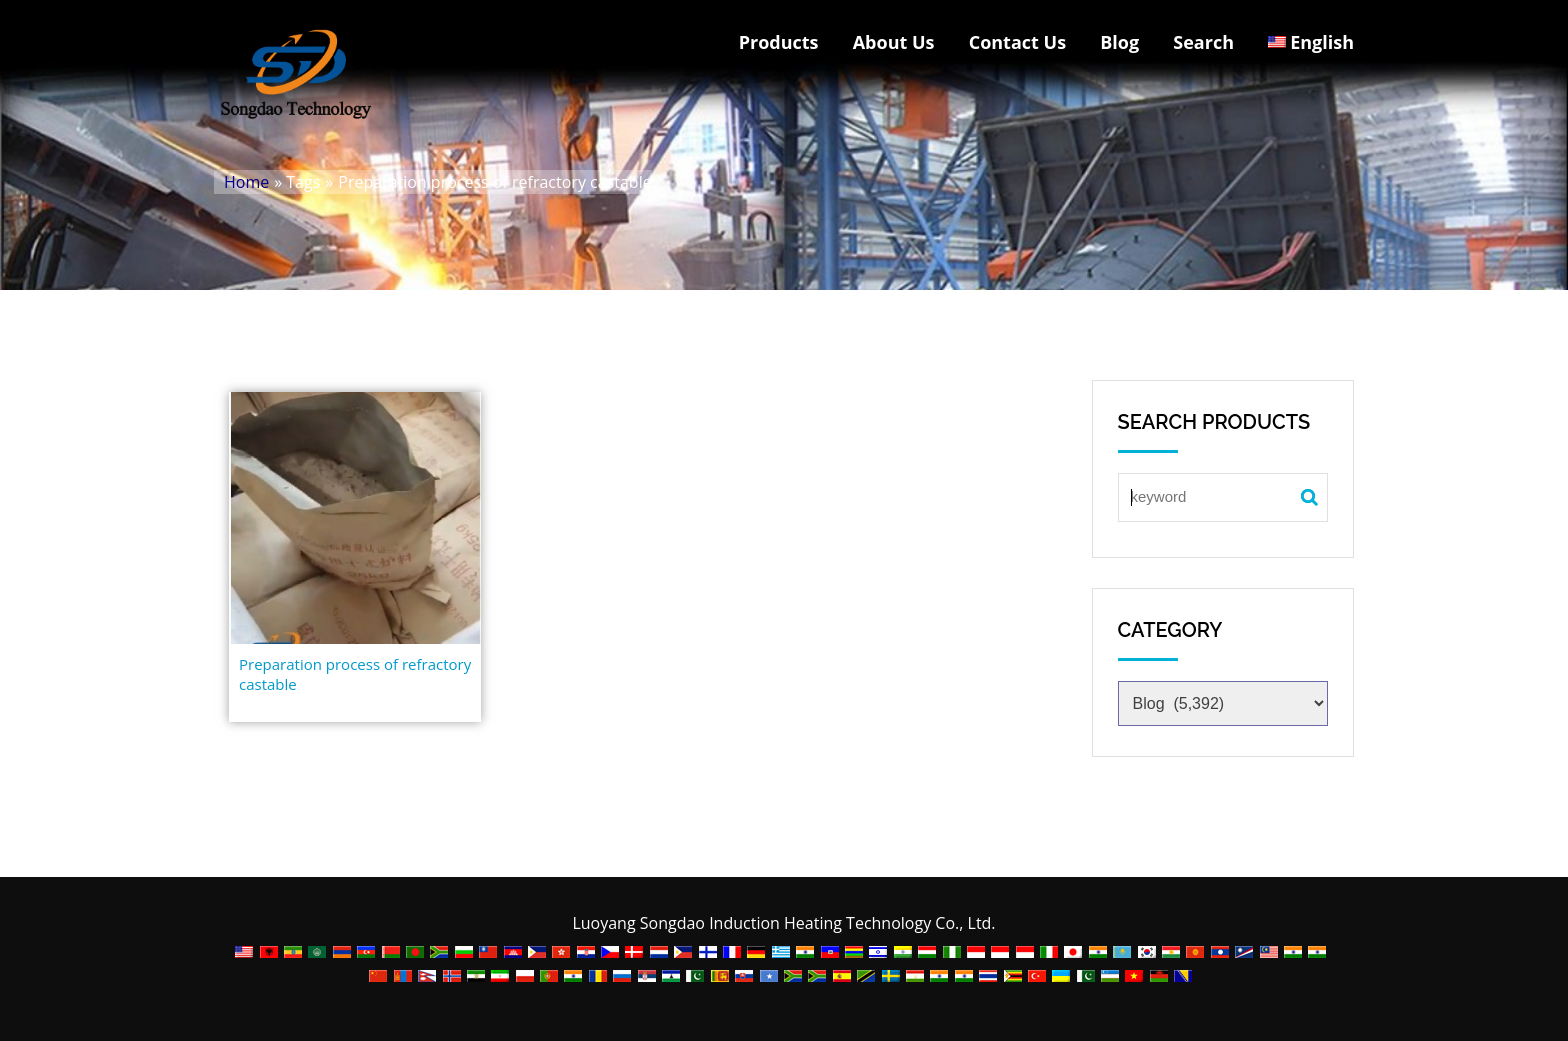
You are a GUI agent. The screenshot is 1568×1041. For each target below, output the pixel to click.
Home (246, 182)
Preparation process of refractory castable (355, 674)
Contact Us (1017, 42)
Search (1203, 42)
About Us (894, 42)
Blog (1119, 42)
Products (779, 42)
